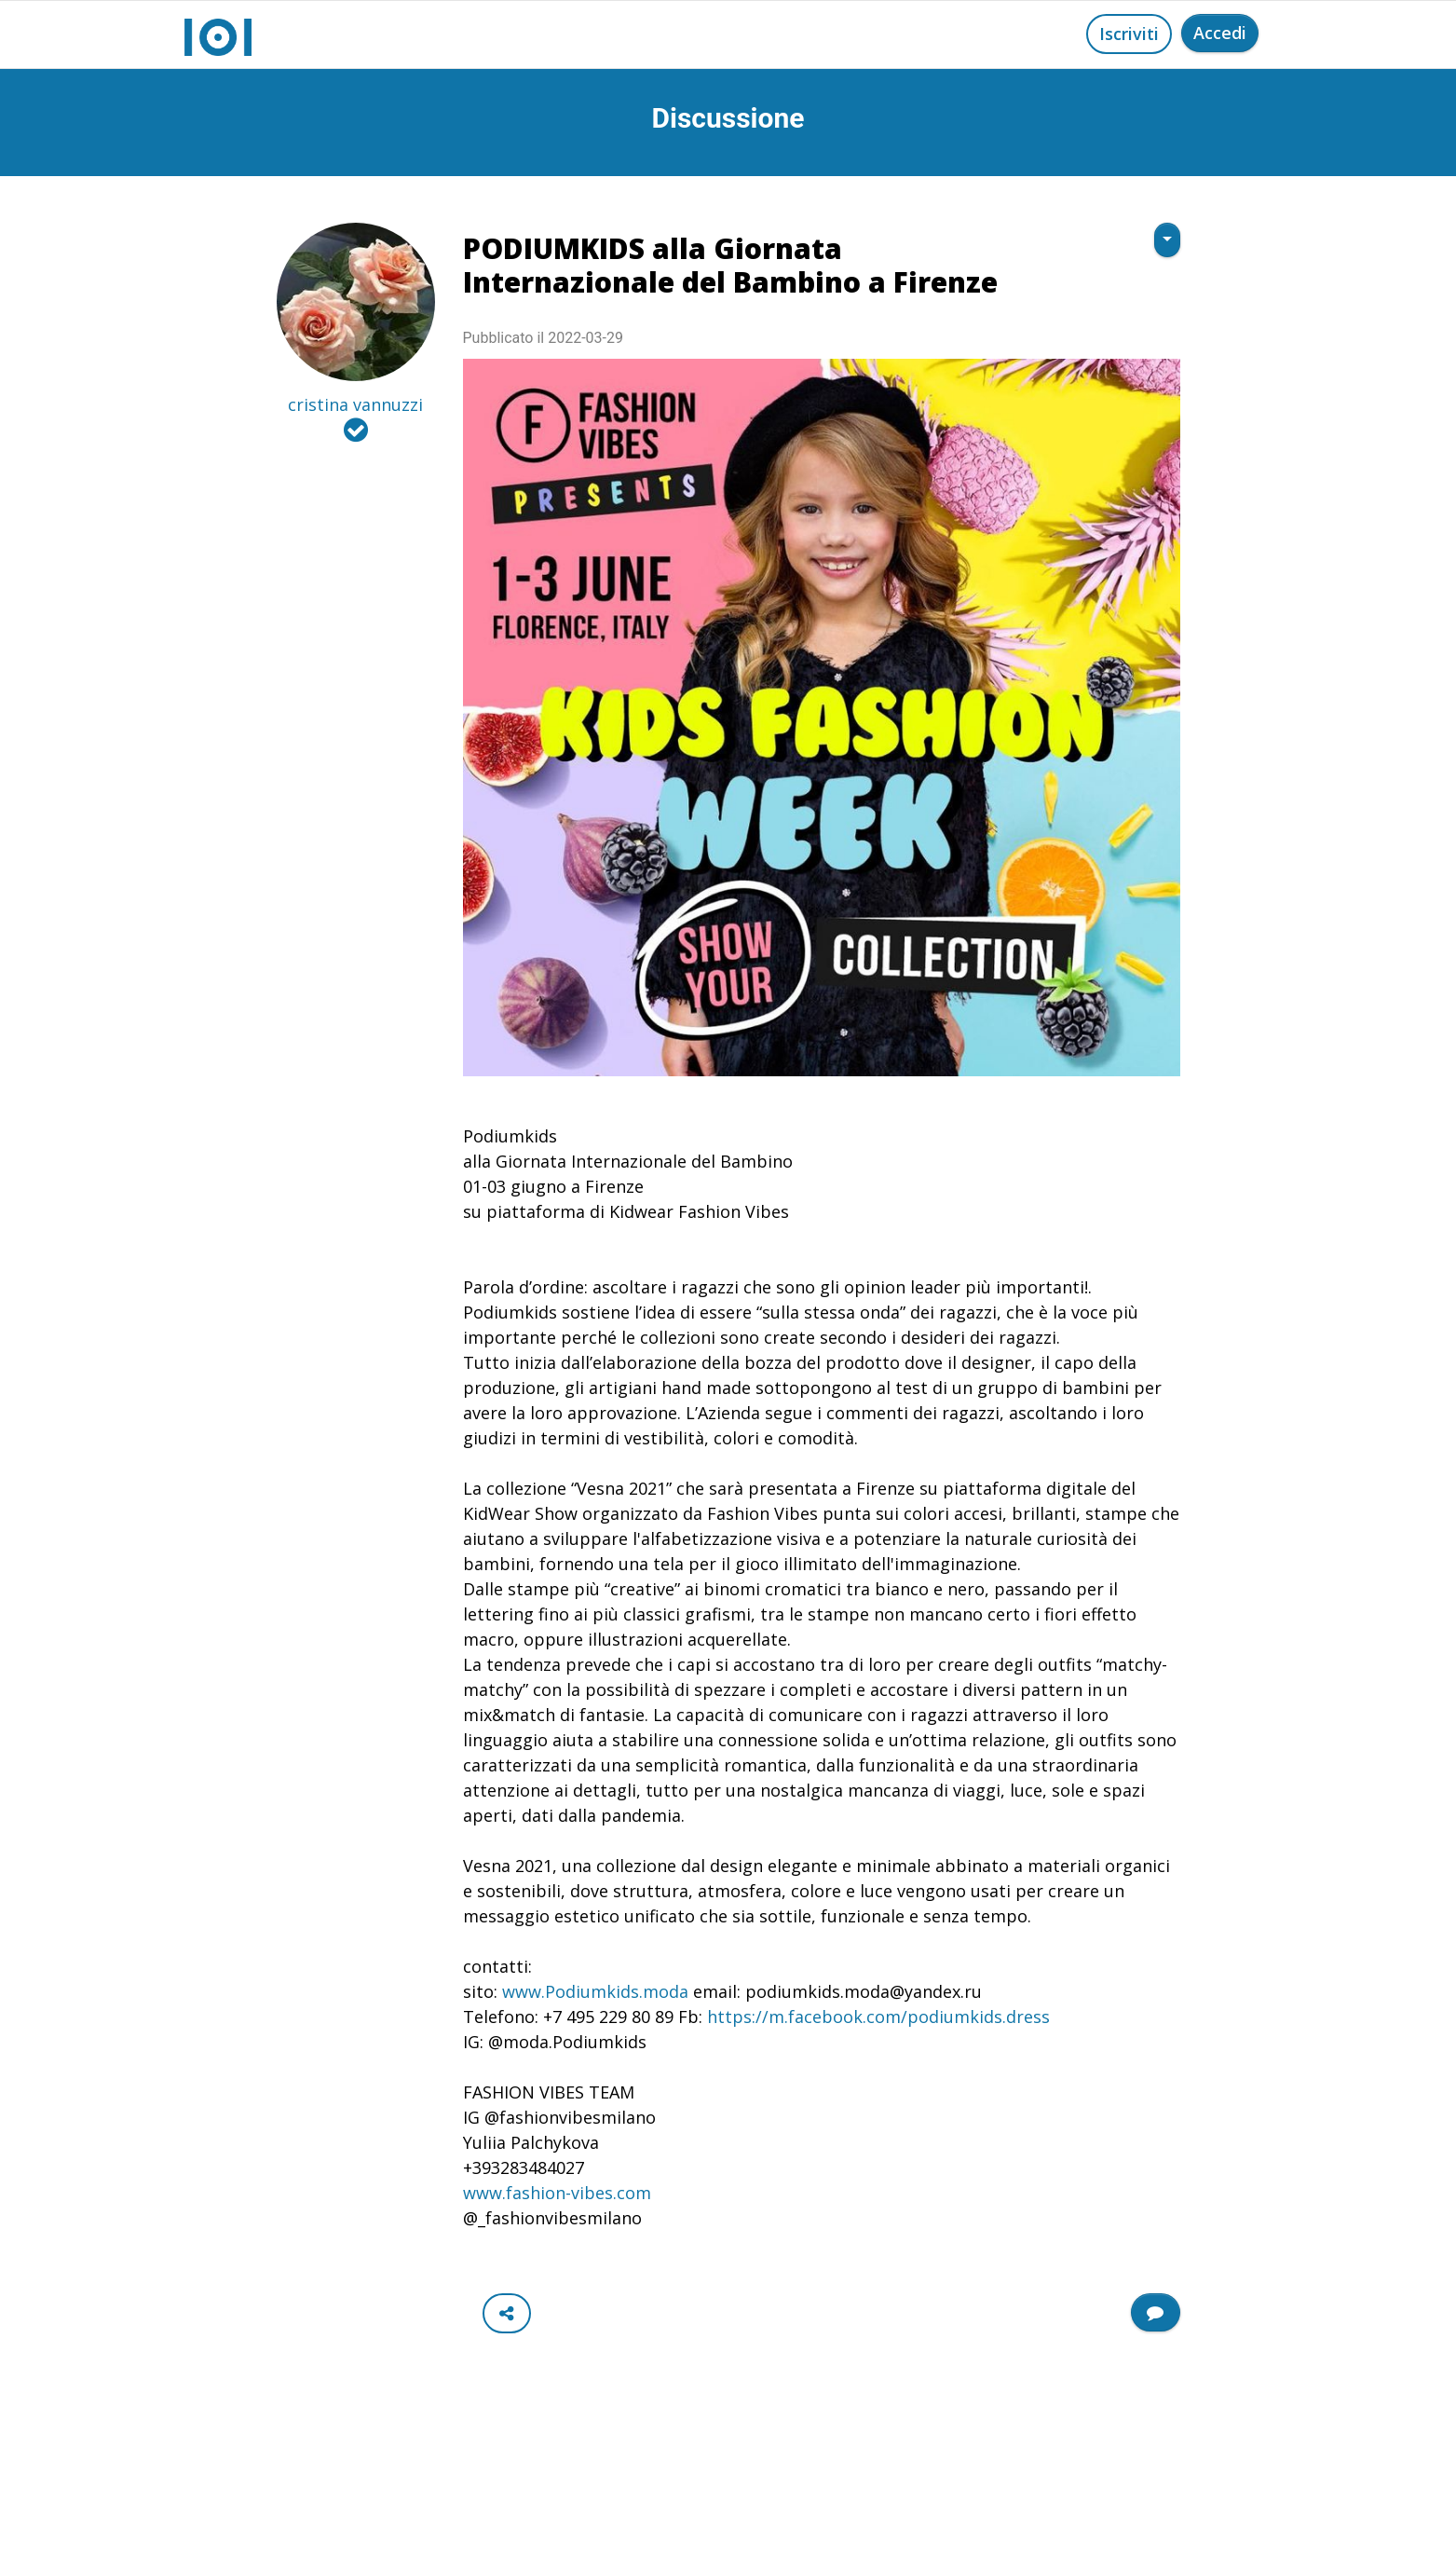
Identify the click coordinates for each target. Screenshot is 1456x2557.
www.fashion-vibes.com (557, 2192)
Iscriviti (1129, 33)
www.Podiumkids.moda (597, 1991)
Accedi (1219, 32)
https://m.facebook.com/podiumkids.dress (878, 2016)
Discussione (728, 118)
